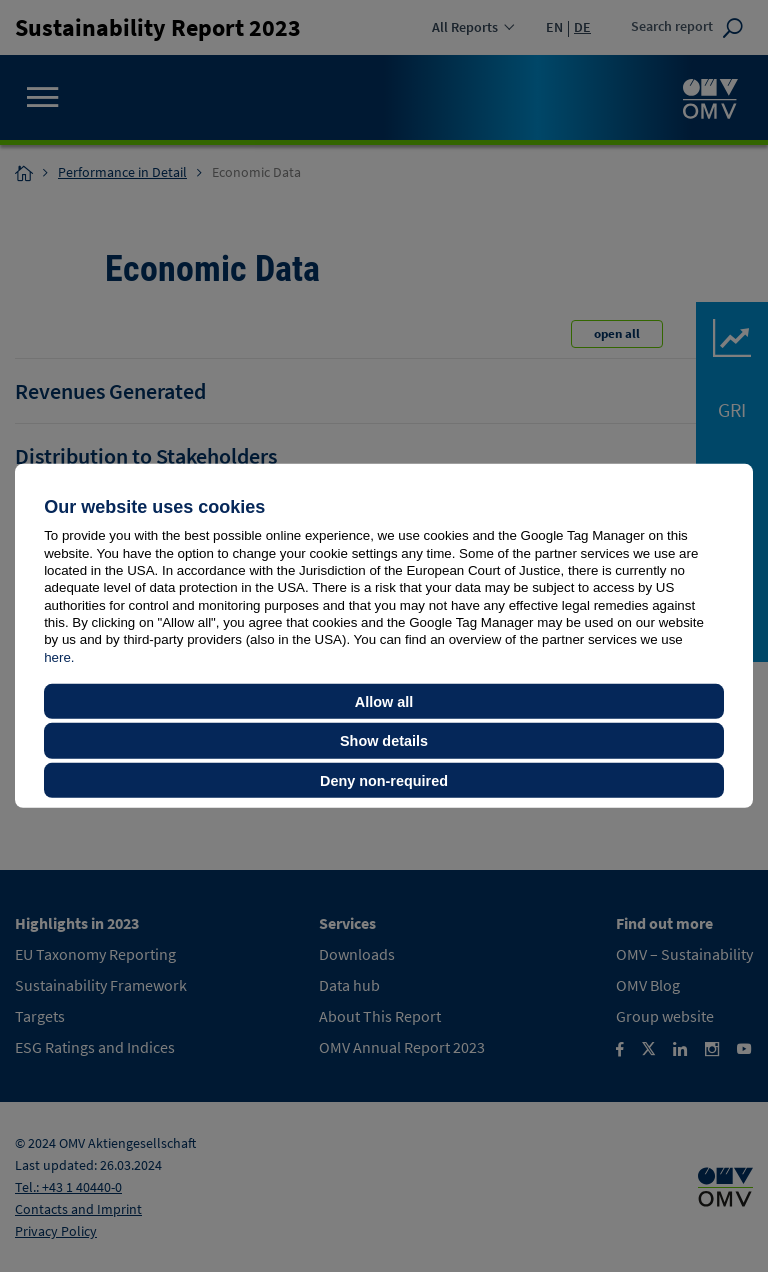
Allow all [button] (384, 701)
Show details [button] (384, 741)
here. (59, 656)
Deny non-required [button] (384, 780)
